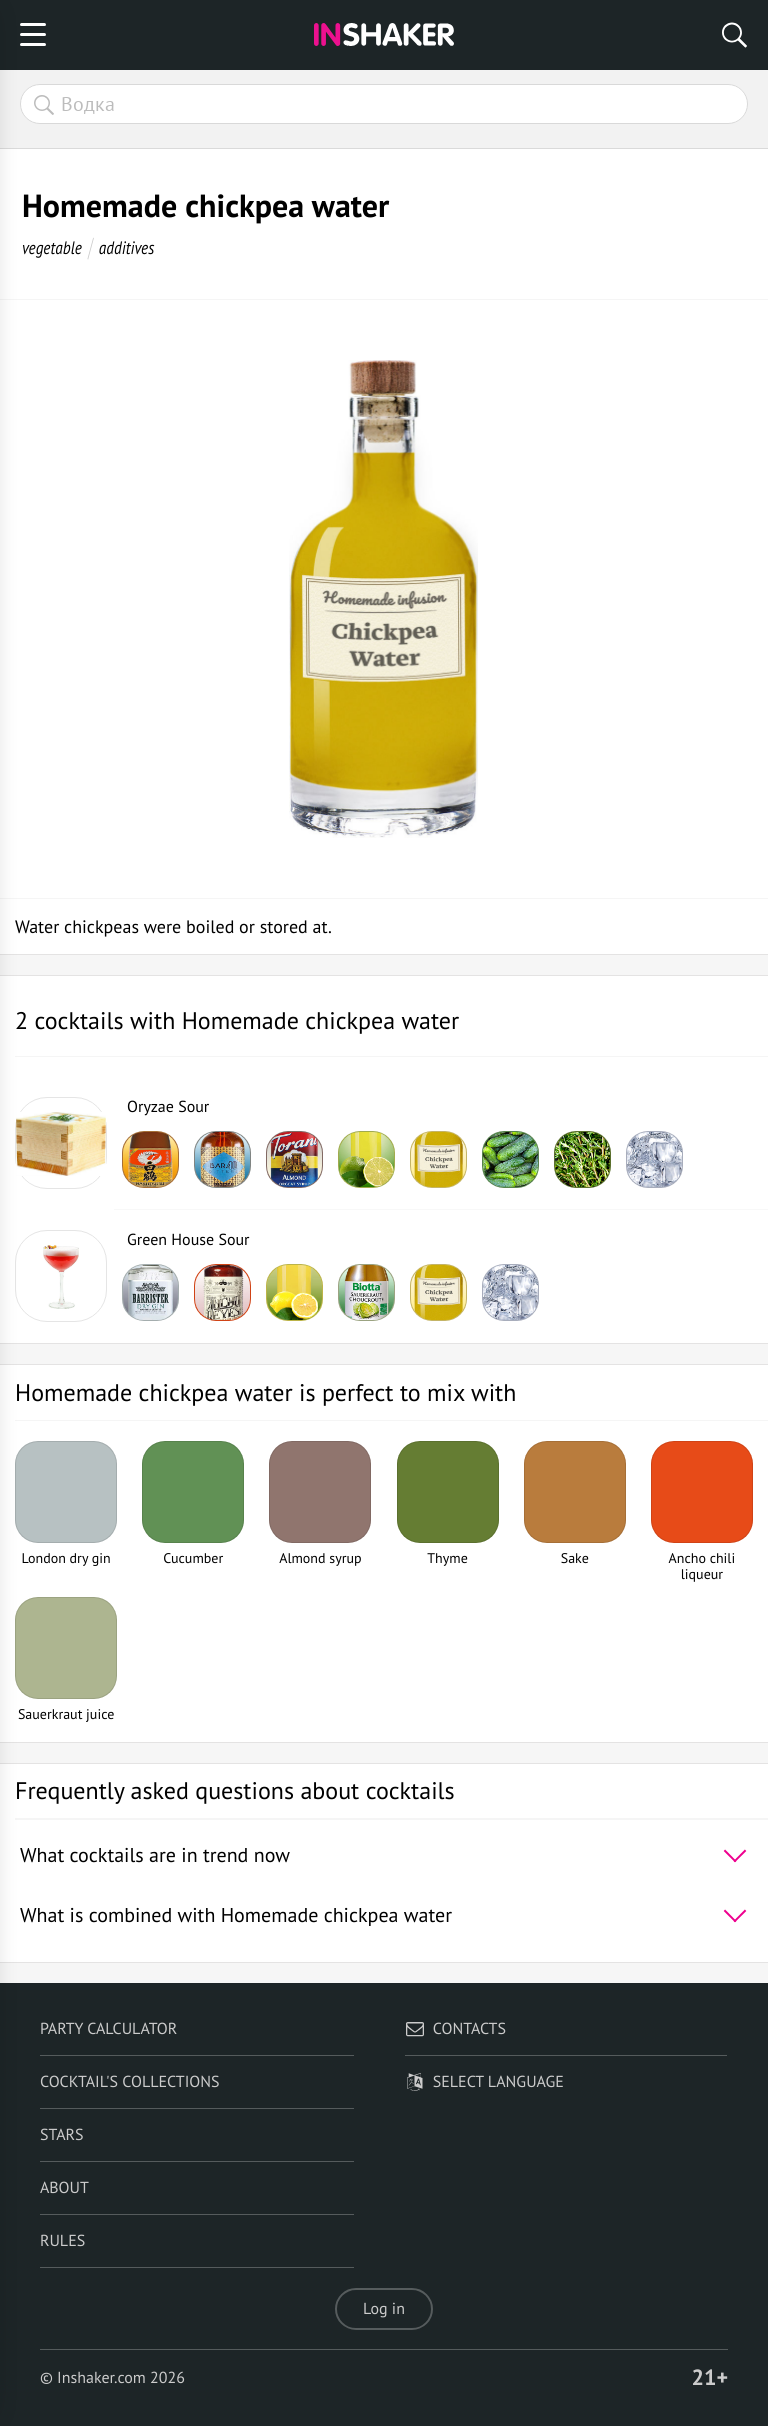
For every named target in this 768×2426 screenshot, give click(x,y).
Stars (62, 2135)
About (64, 2188)
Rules (62, 2241)
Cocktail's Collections (130, 2082)
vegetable (52, 247)
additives (126, 247)
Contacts (455, 2029)
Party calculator (108, 2029)
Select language (484, 2082)
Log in (384, 2309)
